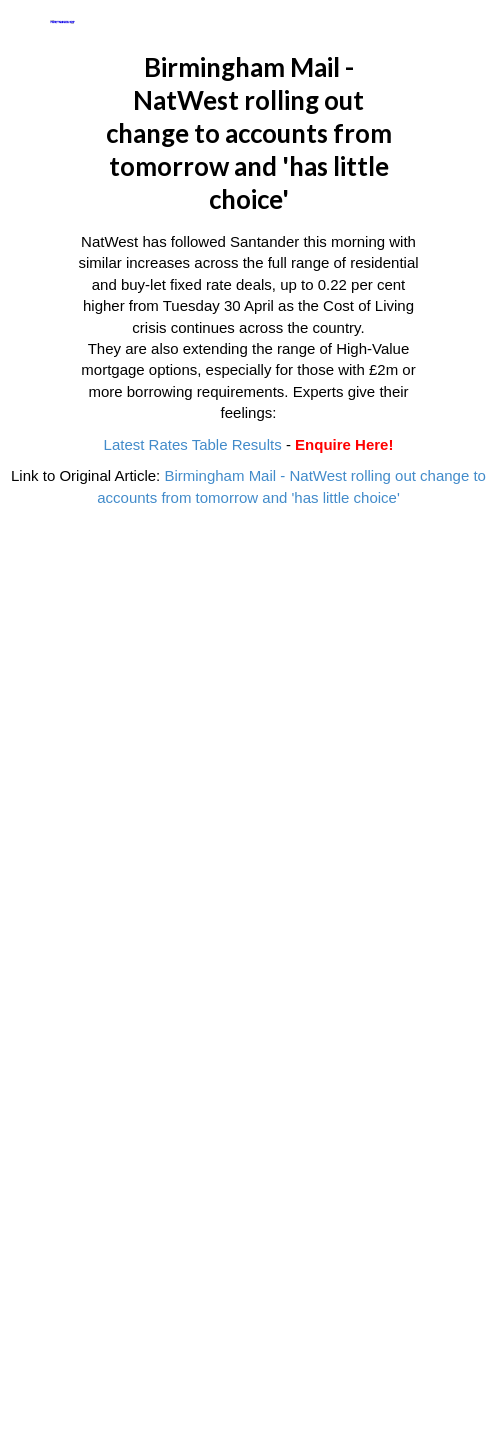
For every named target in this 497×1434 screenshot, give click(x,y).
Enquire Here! (344, 444)
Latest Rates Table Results (193, 444)
